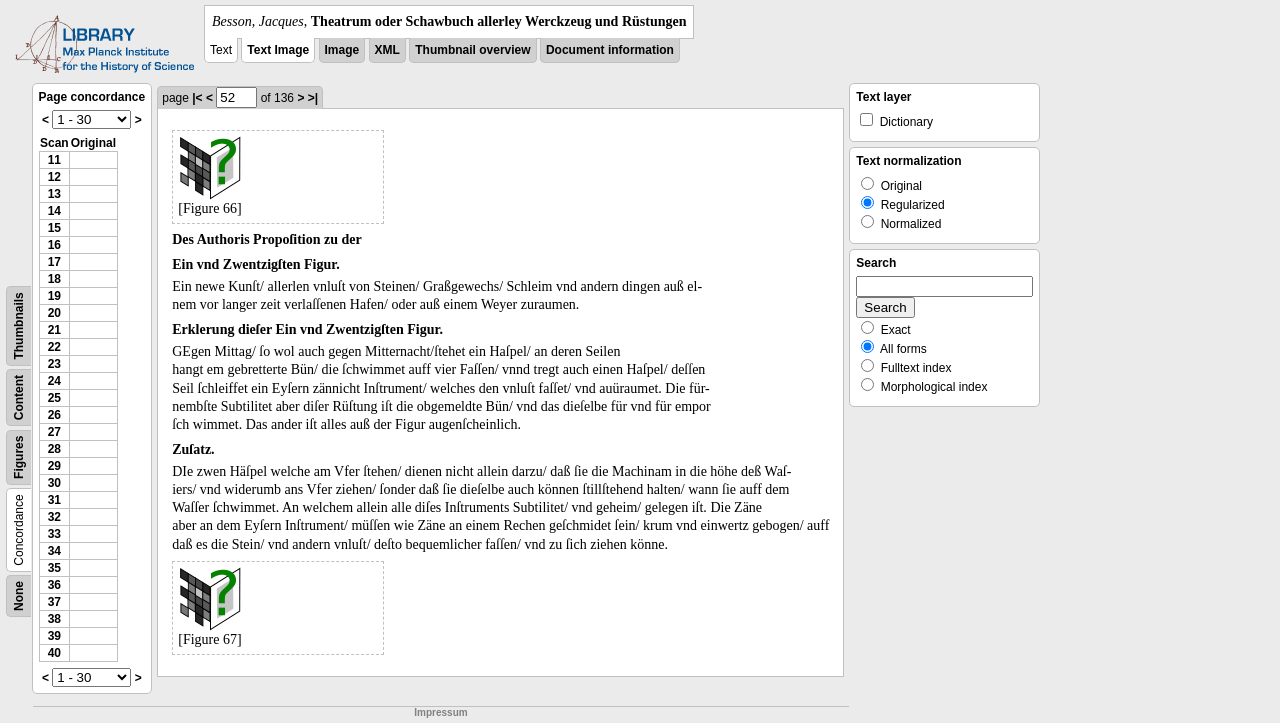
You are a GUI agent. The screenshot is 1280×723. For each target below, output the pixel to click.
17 (54, 262)
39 (54, 636)
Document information (610, 50)
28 (54, 449)
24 (54, 381)
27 (54, 432)
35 (54, 568)
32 (54, 517)
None (19, 596)
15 (54, 228)
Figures (19, 457)
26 (54, 415)
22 (54, 347)
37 (54, 602)
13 (54, 194)
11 (54, 160)
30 (54, 483)
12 (54, 177)
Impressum (440, 712)
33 (54, 534)
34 (54, 551)
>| (313, 98)
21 (54, 330)
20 (54, 313)
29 (54, 466)
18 (54, 279)
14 (54, 211)
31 (54, 500)
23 (54, 364)
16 (54, 245)
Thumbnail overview (472, 50)
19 (54, 296)
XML (387, 50)
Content (19, 397)
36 (54, 585)
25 (54, 398)
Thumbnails (19, 325)
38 (54, 619)
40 (54, 653)
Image (342, 50)
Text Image (278, 50)
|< (197, 98)
